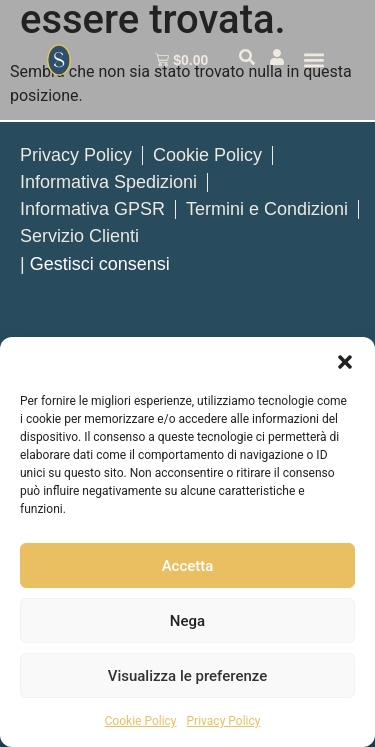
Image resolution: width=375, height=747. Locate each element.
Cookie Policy (141, 721)
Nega (187, 621)
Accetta (188, 566)
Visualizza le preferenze (188, 676)
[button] (345, 362)
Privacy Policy (224, 721)
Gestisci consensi (100, 264)
